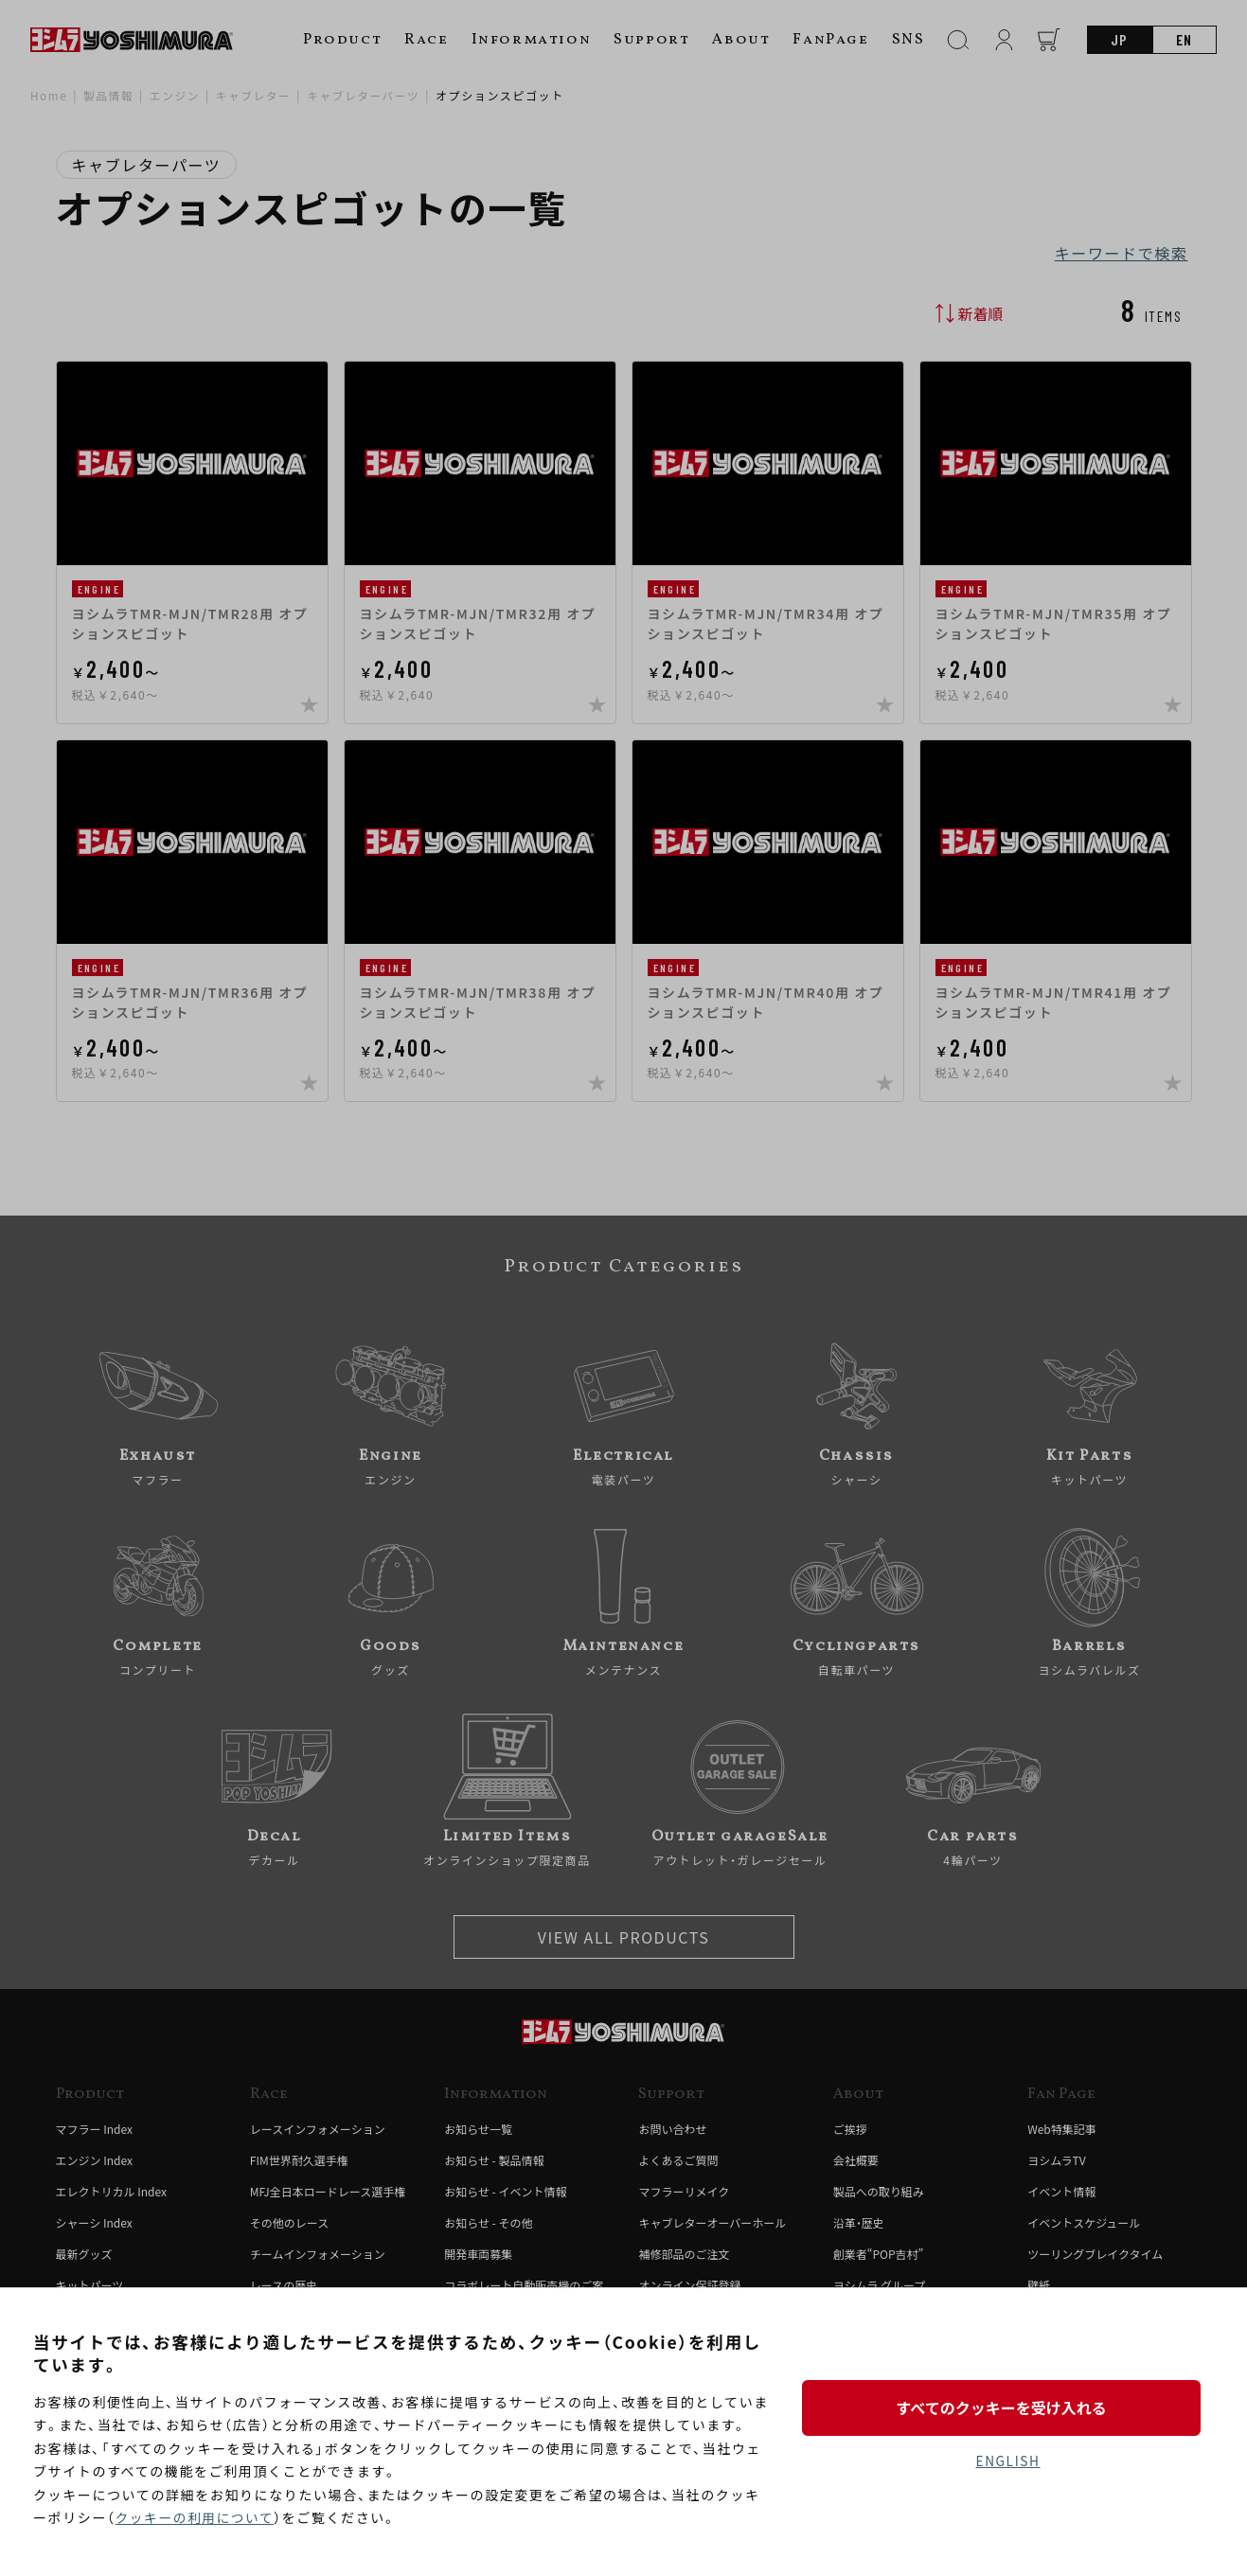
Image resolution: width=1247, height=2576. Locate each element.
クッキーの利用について (196, 2518)
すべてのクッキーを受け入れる (1007, 2407)
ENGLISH (1008, 2461)
